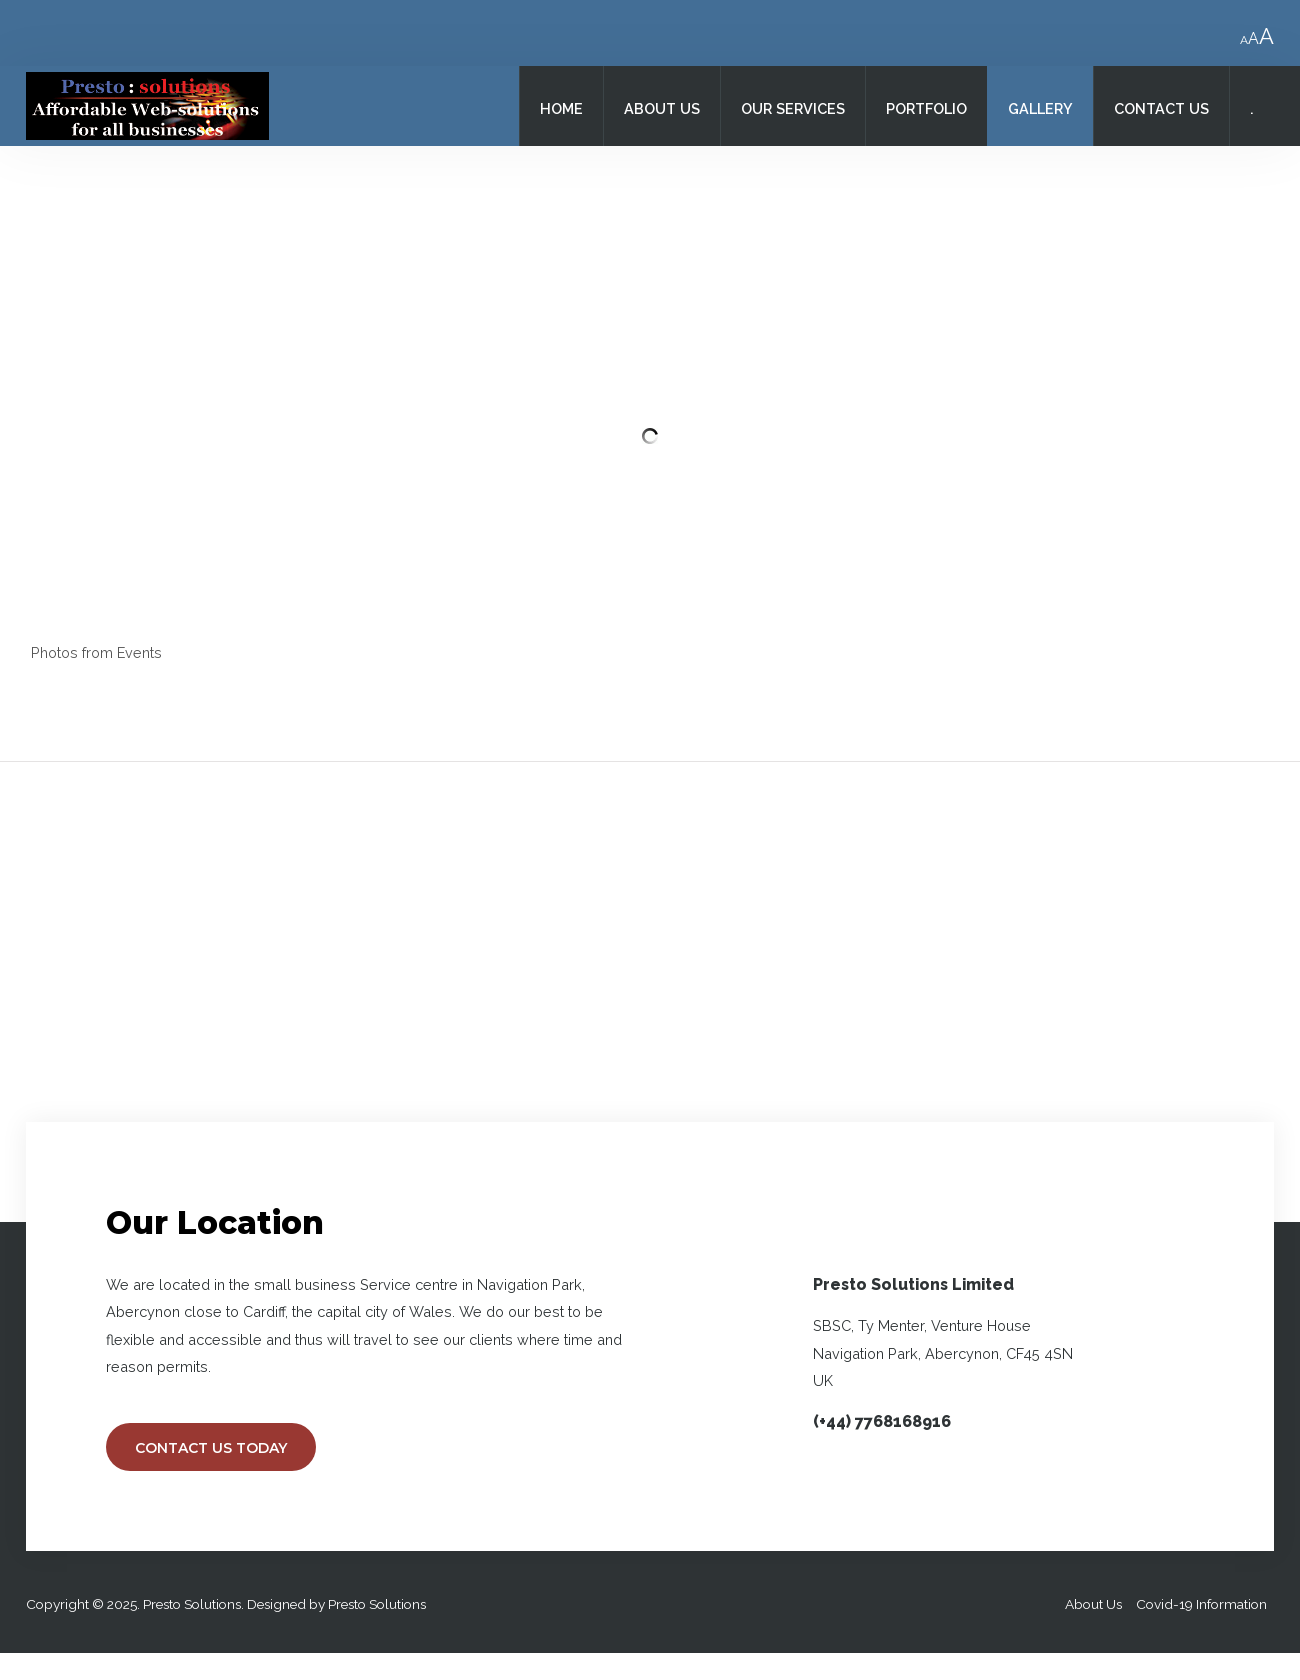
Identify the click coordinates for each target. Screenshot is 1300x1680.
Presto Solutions (377, 1604)
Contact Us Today (211, 1448)
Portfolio (926, 108)
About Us (662, 108)
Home (561, 108)
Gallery (1040, 108)
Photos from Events (96, 652)
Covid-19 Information (1201, 1604)
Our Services (793, 108)
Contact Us (1161, 108)
